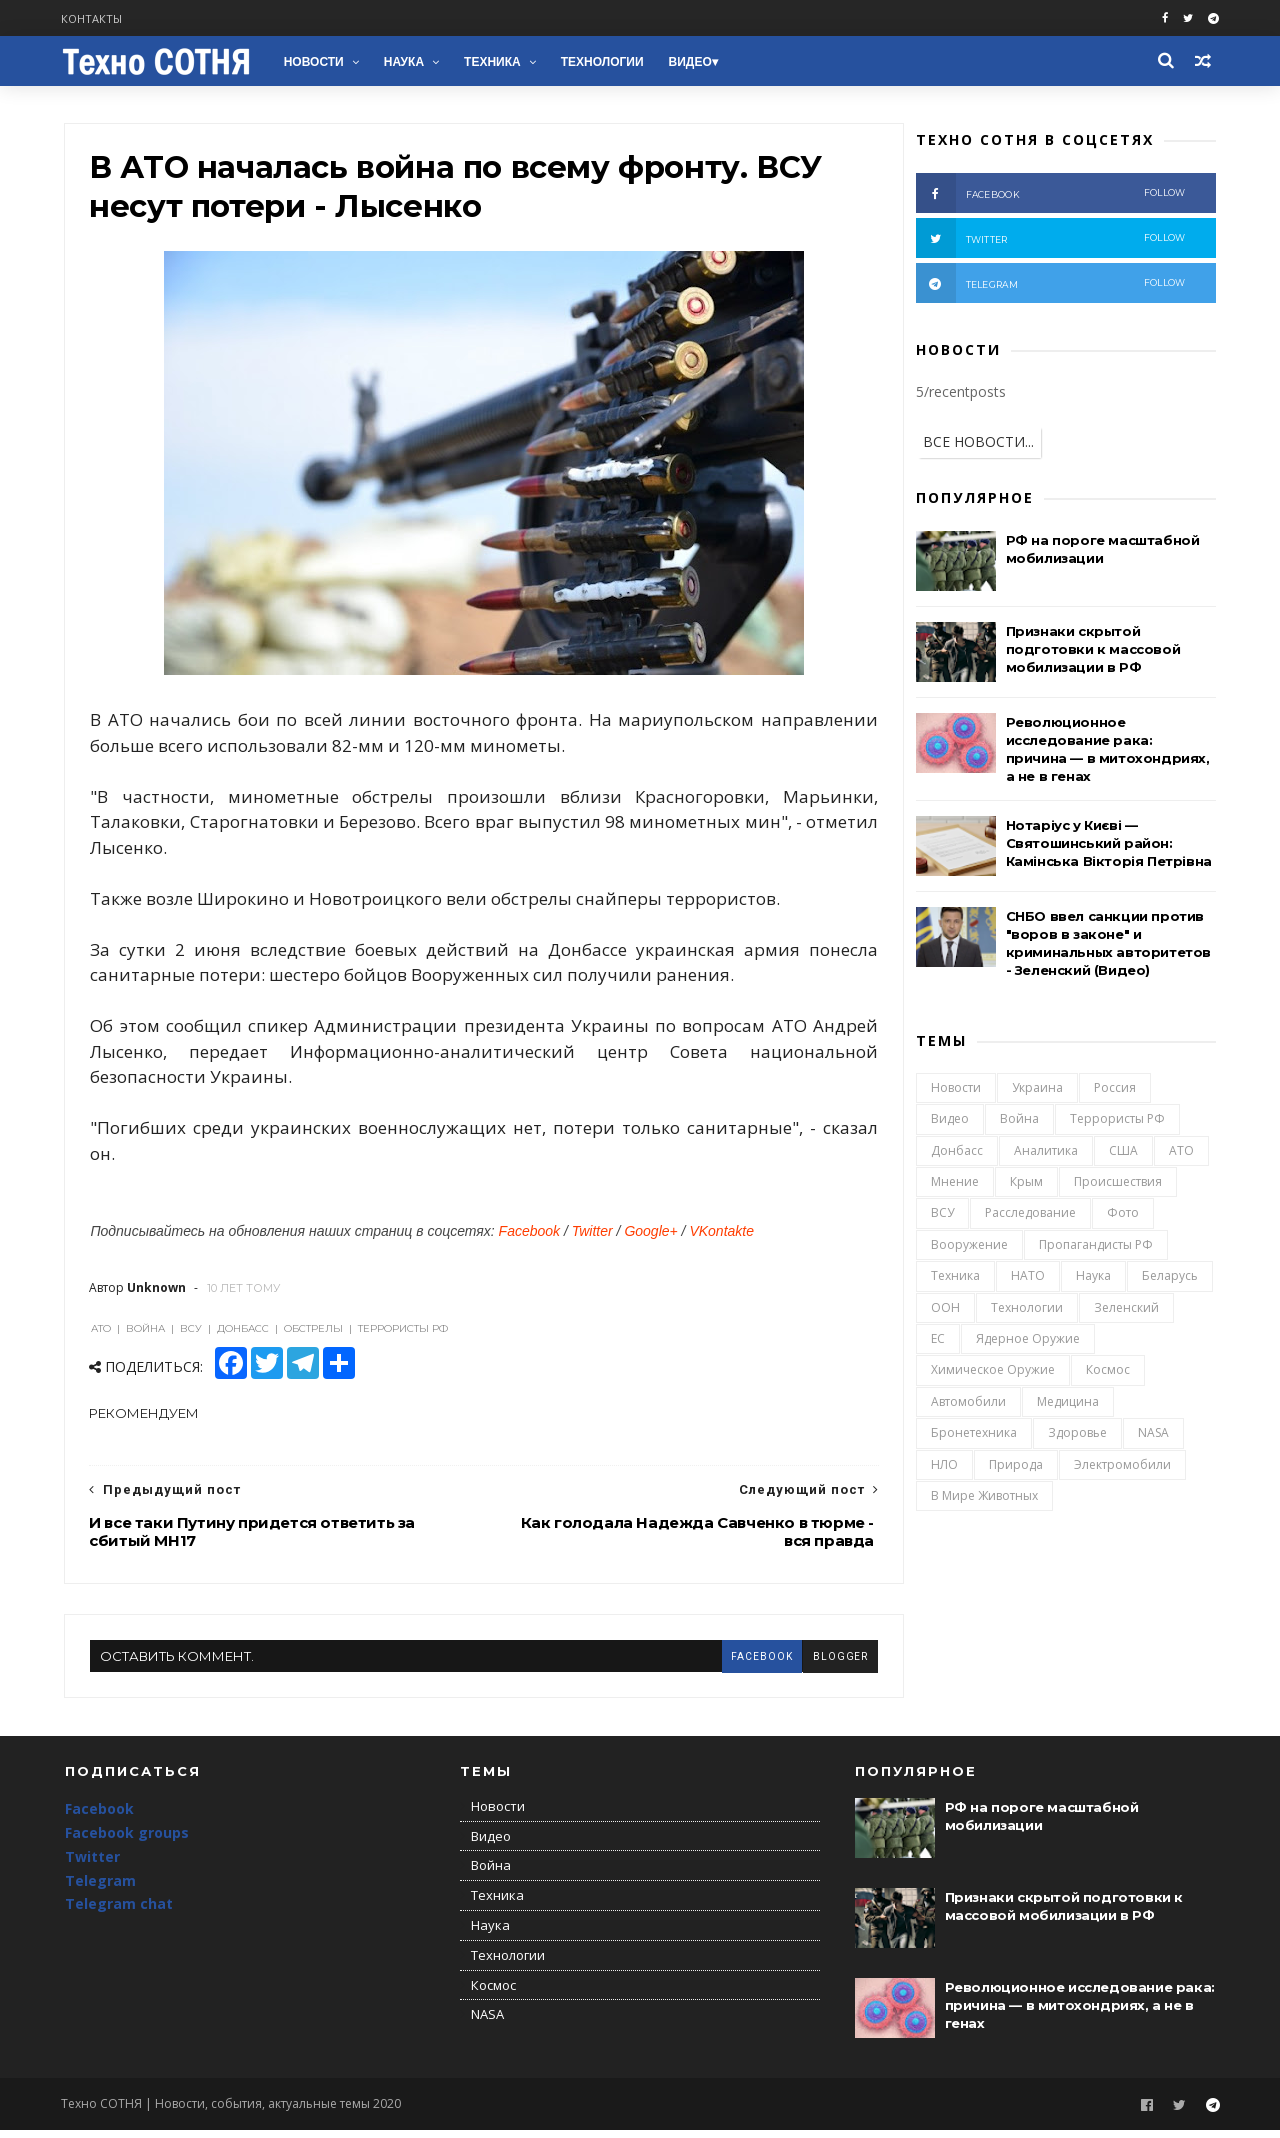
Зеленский (1125, 1309)
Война (1018, 1121)
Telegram (100, 1888)
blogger (801, 1661)
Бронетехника (973, 1435)
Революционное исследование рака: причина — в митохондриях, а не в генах (1080, 2013)
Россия (1114, 1090)
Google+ (651, 1237)
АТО (1180, 1153)
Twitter (592, 1237)
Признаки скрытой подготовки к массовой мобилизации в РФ (1092, 651)
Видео (693, 62)
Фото (1122, 1215)
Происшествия (1117, 1184)
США (1122, 1153)
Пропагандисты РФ (1095, 1247)
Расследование (1029, 1215)
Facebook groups (127, 1841)
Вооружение (968, 1247)
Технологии (605, 62)
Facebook (529, 1237)
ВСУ (941, 1215)
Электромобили (1121, 1466)
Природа (1015, 1466)
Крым (1025, 1184)
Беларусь (1169, 1278)
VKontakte (722, 1237)
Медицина (1067, 1404)
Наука (407, 62)
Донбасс (956, 1153)
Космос (1107, 1372)
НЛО (943, 1466)
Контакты (95, 18)
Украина (1036, 1090)
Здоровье (1076, 1435)
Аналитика (1045, 1153)
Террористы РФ (1116, 1121)
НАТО (1027, 1278)
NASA (1152, 1435)
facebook (722, 1661)
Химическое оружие (992, 1372)
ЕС (937, 1341)
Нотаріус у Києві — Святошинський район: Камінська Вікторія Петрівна (1108, 845)
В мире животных (983, 1498)
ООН (944, 1309)
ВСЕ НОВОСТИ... (977, 443)
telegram (1050, 285)
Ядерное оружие (1027, 1341)
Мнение (954, 1184)
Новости (317, 62)
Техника (495, 62)
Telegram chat (119, 1912)
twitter (1050, 240)
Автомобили (967, 1404)
